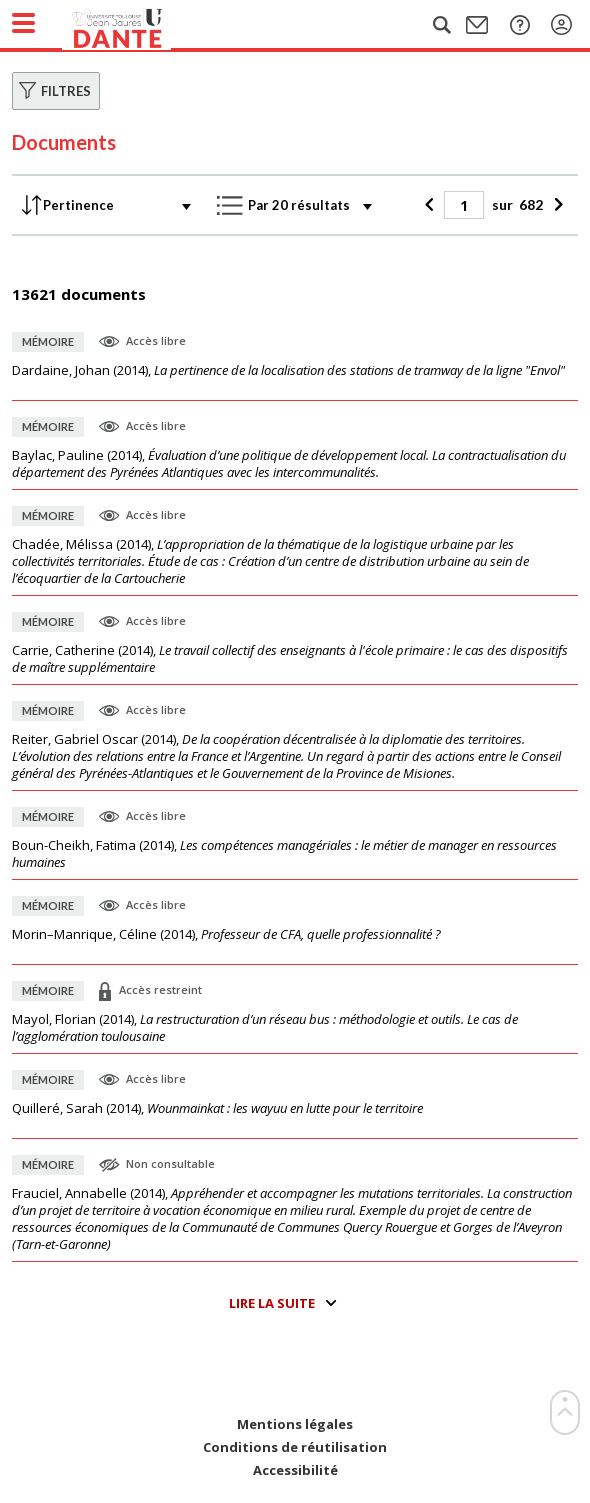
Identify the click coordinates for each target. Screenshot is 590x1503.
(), (288, 370)
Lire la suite (272, 1303)
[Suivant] (555, 205)
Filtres (66, 91)
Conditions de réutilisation (295, 1447)
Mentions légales (295, 1424)
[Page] (464, 205)
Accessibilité (295, 1470)
